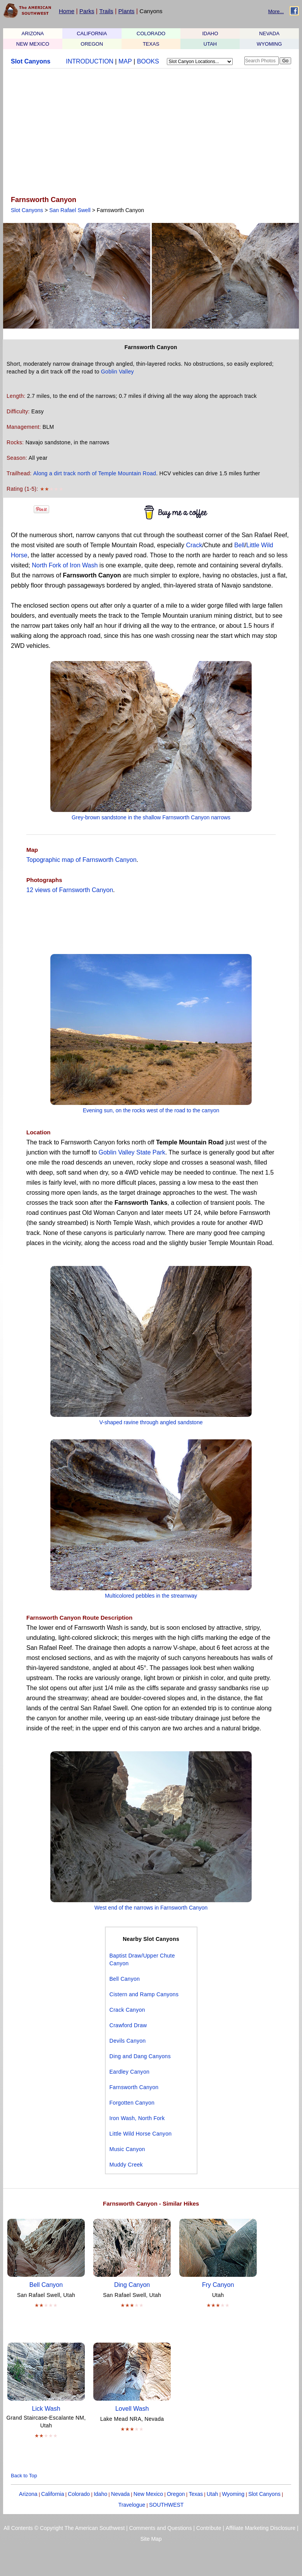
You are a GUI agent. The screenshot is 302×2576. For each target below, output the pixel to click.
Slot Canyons (30, 61)
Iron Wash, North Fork (137, 2118)
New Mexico (148, 2494)
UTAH (210, 44)
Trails (106, 11)
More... (276, 11)
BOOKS (148, 61)
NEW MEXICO (32, 44)
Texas (196, 2494)
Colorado (79, 2494)
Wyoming (233, 2494)
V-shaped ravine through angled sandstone (151, 1422)
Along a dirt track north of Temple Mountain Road (94, 473)
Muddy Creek (126, 2165)
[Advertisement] (149, 133)
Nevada (120, 2494)
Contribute (208, 2528)
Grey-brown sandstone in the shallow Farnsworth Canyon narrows (151, 817)
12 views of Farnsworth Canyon (69, 890)
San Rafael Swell (70, 210)
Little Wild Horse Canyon (141, 2134)
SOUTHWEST (166, 2505)
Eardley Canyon (130, 2072)
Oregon (176, 2494)
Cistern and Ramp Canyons (144, 1994)
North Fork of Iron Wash (65, 565)
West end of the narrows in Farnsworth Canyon (151, 1908)
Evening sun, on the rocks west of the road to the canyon (151, 1110)
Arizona (28, 2494)
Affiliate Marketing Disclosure (260, 2528)
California (52, 2494)
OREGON (92, 44)
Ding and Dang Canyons (140, 2056)
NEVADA (269, 33)
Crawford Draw (128, 2025)
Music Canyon (127, 2149)
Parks (86, 11)
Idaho (100, 2494)
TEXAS (151, 44)
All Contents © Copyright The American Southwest (64, 2528)
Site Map (150, 2539)
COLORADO (151, 33)
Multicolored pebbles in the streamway (151, 1596)
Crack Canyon (127, 2010)
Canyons (150, 11)
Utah (212, 2494)
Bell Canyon (125, 1979)
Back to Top (24, 2475)
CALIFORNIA (92, 33)
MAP (125, 61)
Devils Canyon (128, 2041)
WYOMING (269, 44)
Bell (239, 545)
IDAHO (210, 33)
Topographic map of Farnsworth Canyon (81, 859)
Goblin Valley (117, 371)
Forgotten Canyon (132, 2103)
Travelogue (132, 2505)
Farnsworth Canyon (134, 2087)
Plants (126, 11)
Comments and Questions (160, 2528)
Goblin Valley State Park (131, 1152)
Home (66, 11)
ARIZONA (33, 33)
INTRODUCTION (89, 61)
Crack (194, 545)
